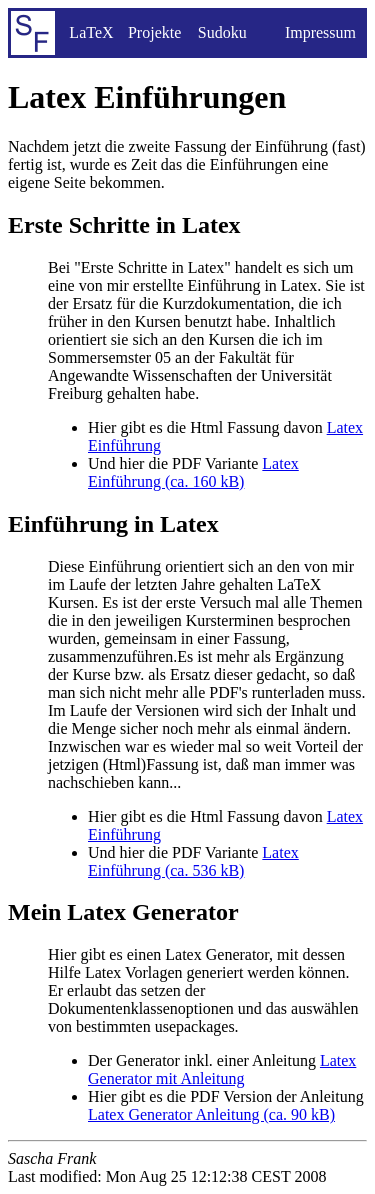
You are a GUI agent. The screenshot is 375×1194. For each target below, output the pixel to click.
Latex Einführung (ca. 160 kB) (193, 472)
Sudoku (222, 32)
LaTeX (91, 32)
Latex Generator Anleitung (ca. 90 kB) (211, 1114)
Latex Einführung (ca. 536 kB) (193, 861)
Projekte (154, 32)
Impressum (320, 32)
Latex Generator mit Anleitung (222, 1069)
